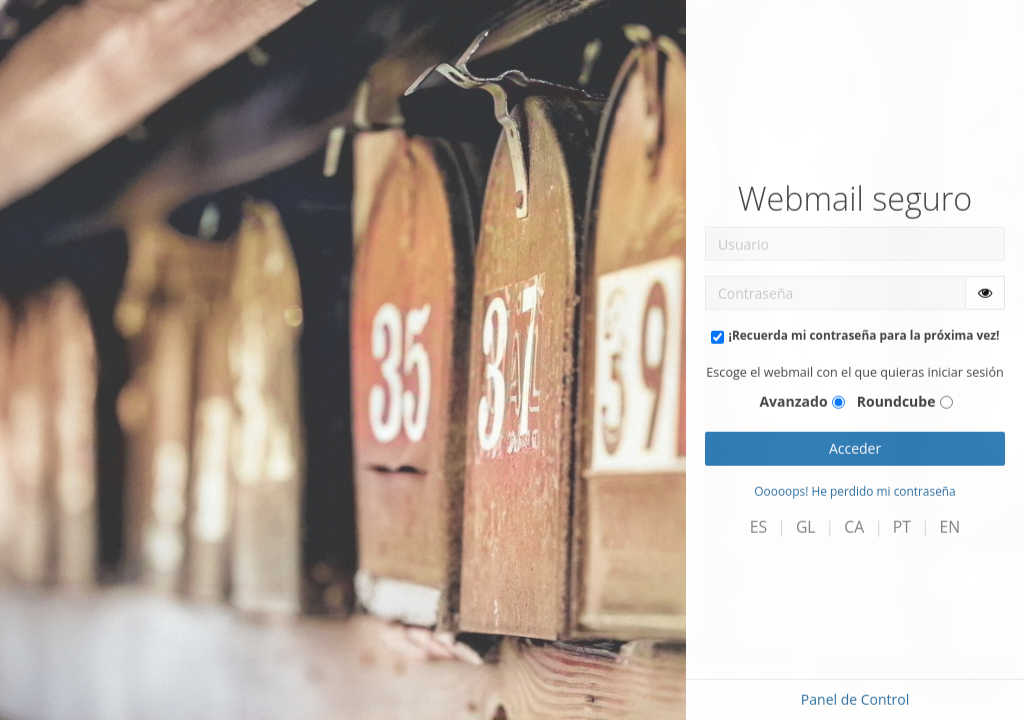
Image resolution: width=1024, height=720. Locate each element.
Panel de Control (855, 699)
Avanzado (793, 401)
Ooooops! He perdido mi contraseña (854, 491)
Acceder (855, 448)
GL (806, 527)
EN (950, 527)
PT (902, 527)
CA (854, 527)
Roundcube (896, 401)
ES (758, 527)
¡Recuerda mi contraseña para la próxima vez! (864, 335)
